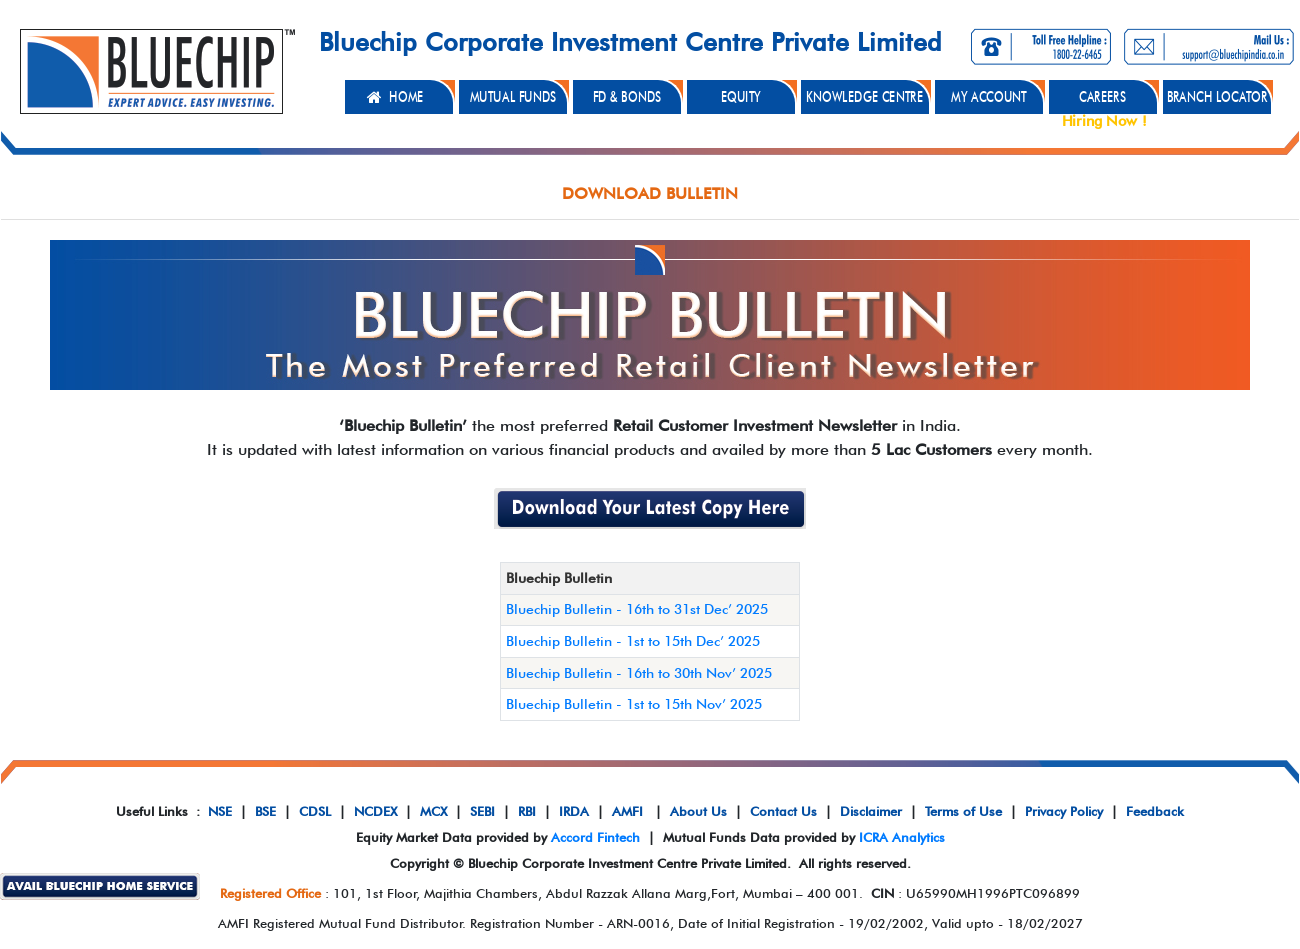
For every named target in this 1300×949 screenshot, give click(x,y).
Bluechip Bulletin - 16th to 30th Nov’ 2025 (639, 673)
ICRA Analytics (902, 837)
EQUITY (741, 97)
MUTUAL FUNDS (512, 97)
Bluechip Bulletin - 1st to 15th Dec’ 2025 (633, 641)
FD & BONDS (626, 97)
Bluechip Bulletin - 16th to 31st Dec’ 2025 (637, 609)
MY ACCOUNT (989, 97)
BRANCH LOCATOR (1216, 97)
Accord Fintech (595, 837)
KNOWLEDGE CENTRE (864, 97)
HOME (406, 97)
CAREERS (1102, 97)
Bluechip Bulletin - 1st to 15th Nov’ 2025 (634, 704)
